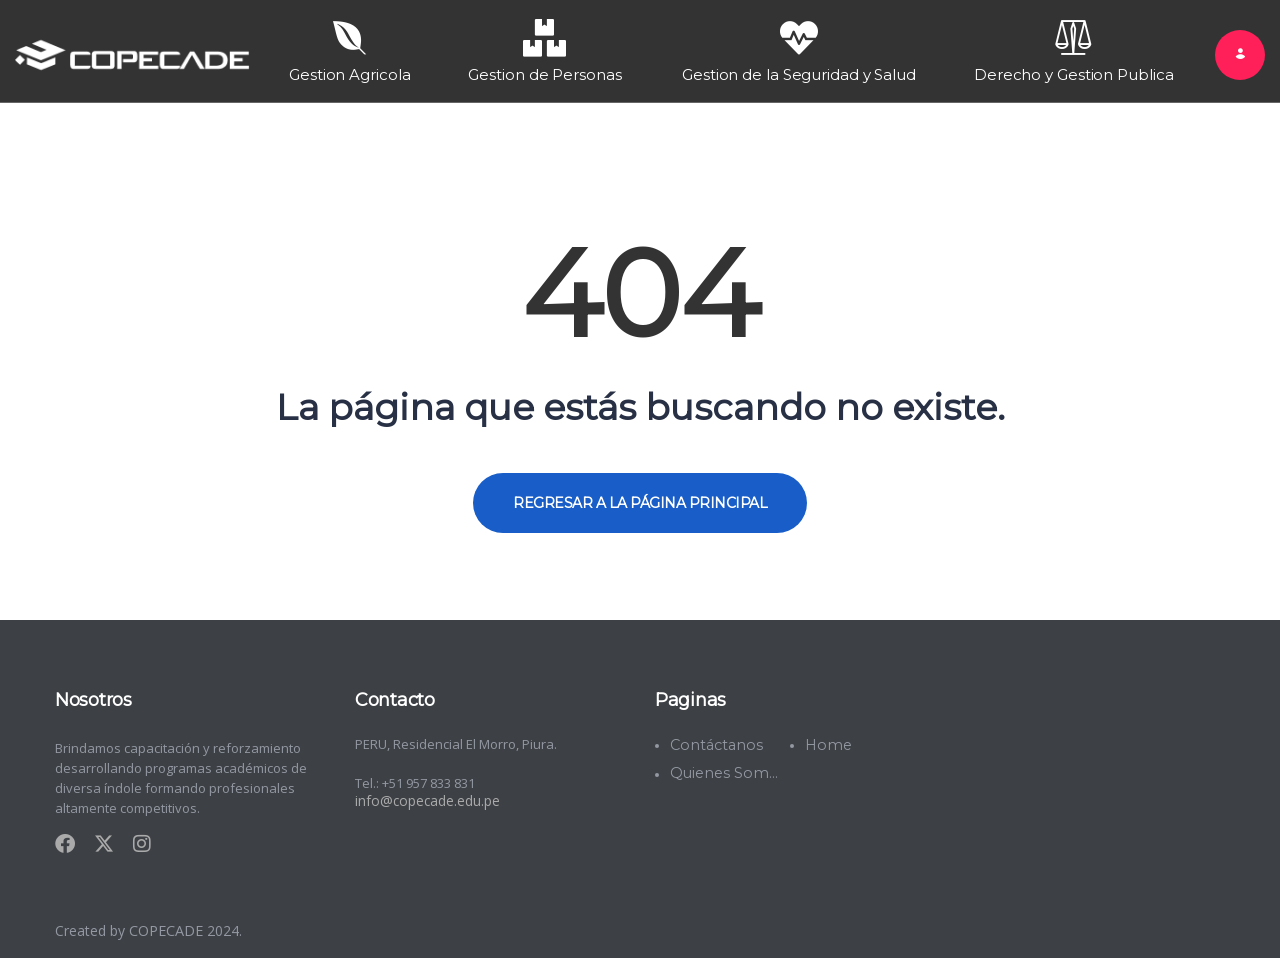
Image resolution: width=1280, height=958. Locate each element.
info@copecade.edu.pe (426, 797)
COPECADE (168, 926)
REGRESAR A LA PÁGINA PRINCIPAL (640, 499)
